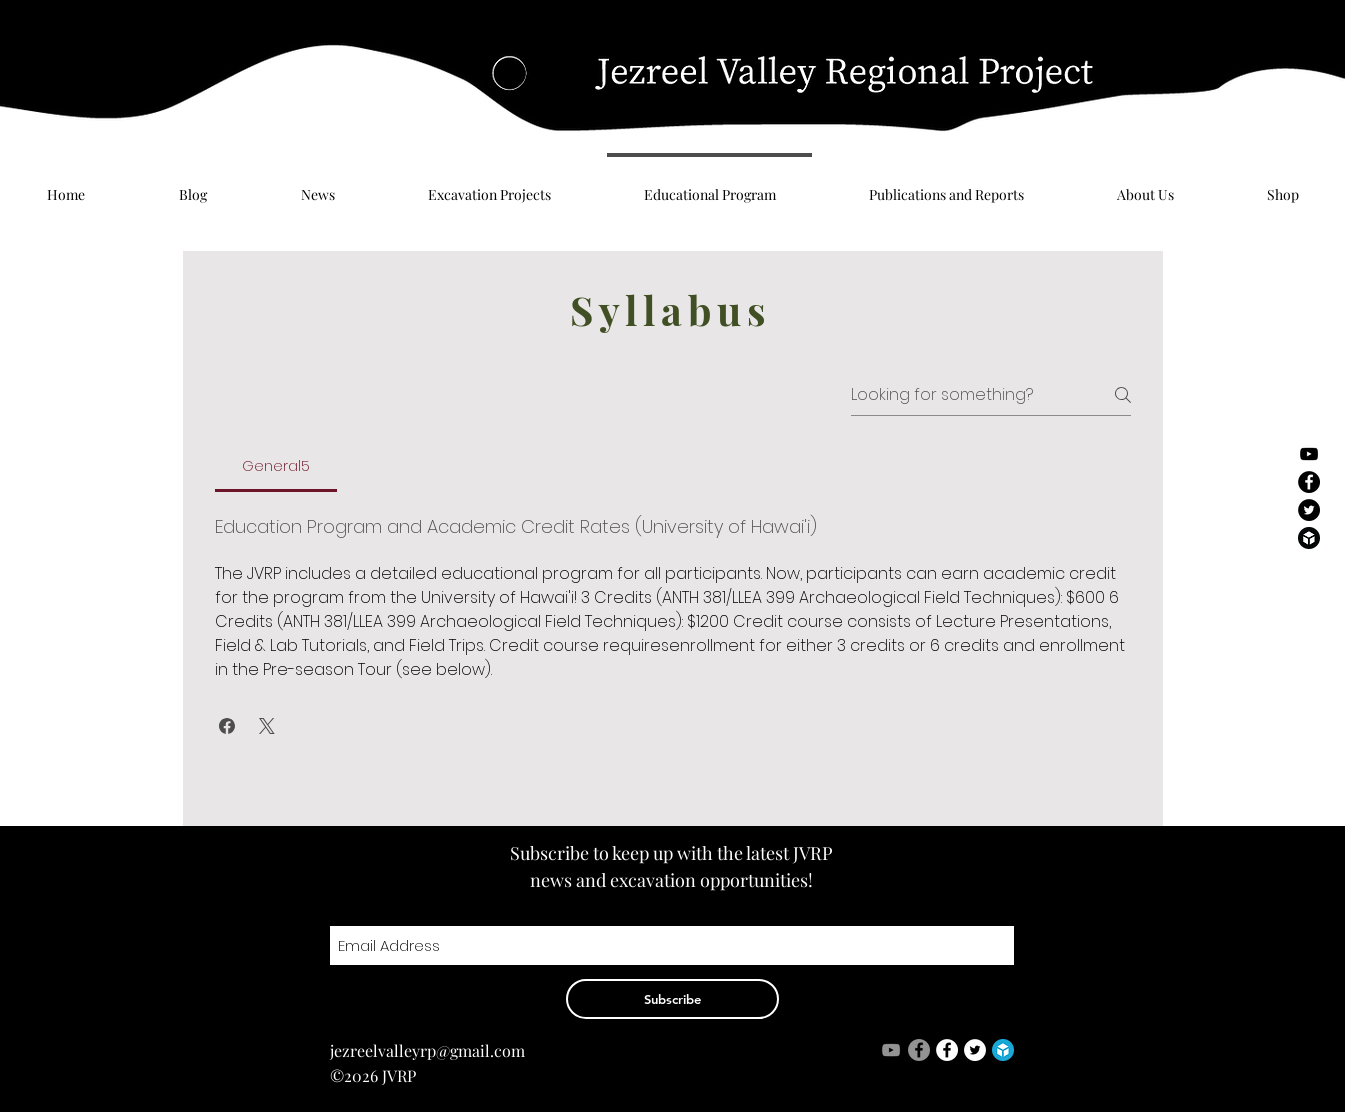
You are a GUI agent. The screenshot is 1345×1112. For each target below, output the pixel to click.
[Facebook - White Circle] (947, 1050)
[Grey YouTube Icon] (891, 1050)
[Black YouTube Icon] (1309, 454)
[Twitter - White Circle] (975, 1050)
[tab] (276, 466)
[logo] (1003, 1050)
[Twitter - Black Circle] (1309, 510)
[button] (227, 726)
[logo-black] (1309, 538)
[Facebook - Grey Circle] (919, 1050)
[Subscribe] (672, 999)
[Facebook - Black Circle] (1309, 482)
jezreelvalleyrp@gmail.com (427, 1050)
